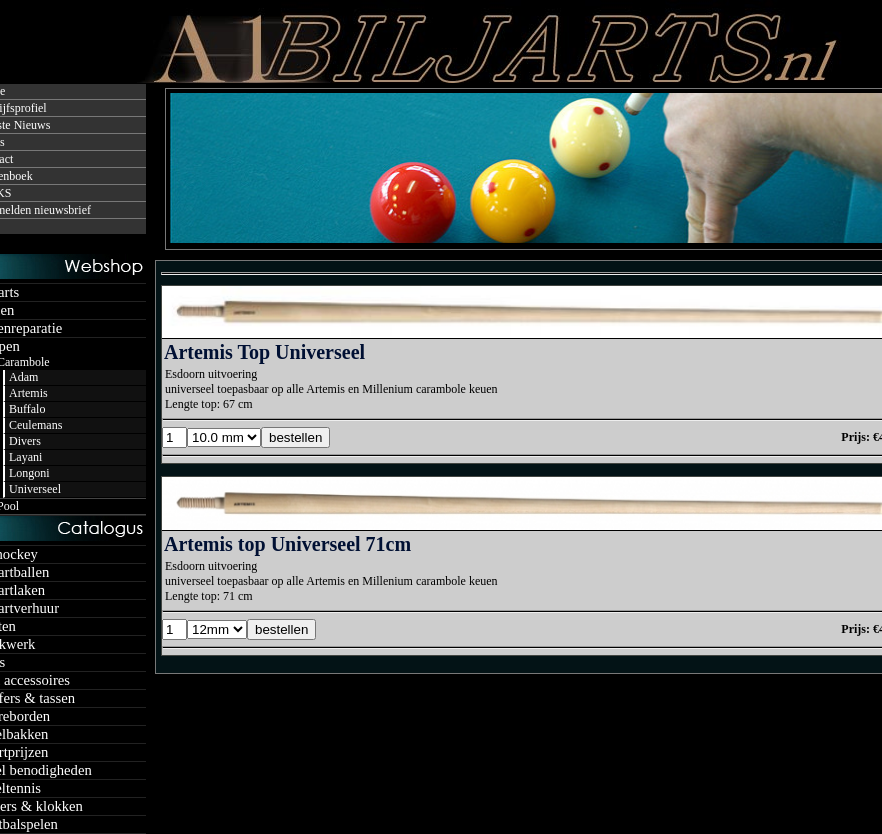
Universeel (35, 489)
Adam (23, 377)
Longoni (29, 473)
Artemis (28, 393)
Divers (25, 441)
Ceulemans (35, 425)
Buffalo (27, 409)
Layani (25, 457)
